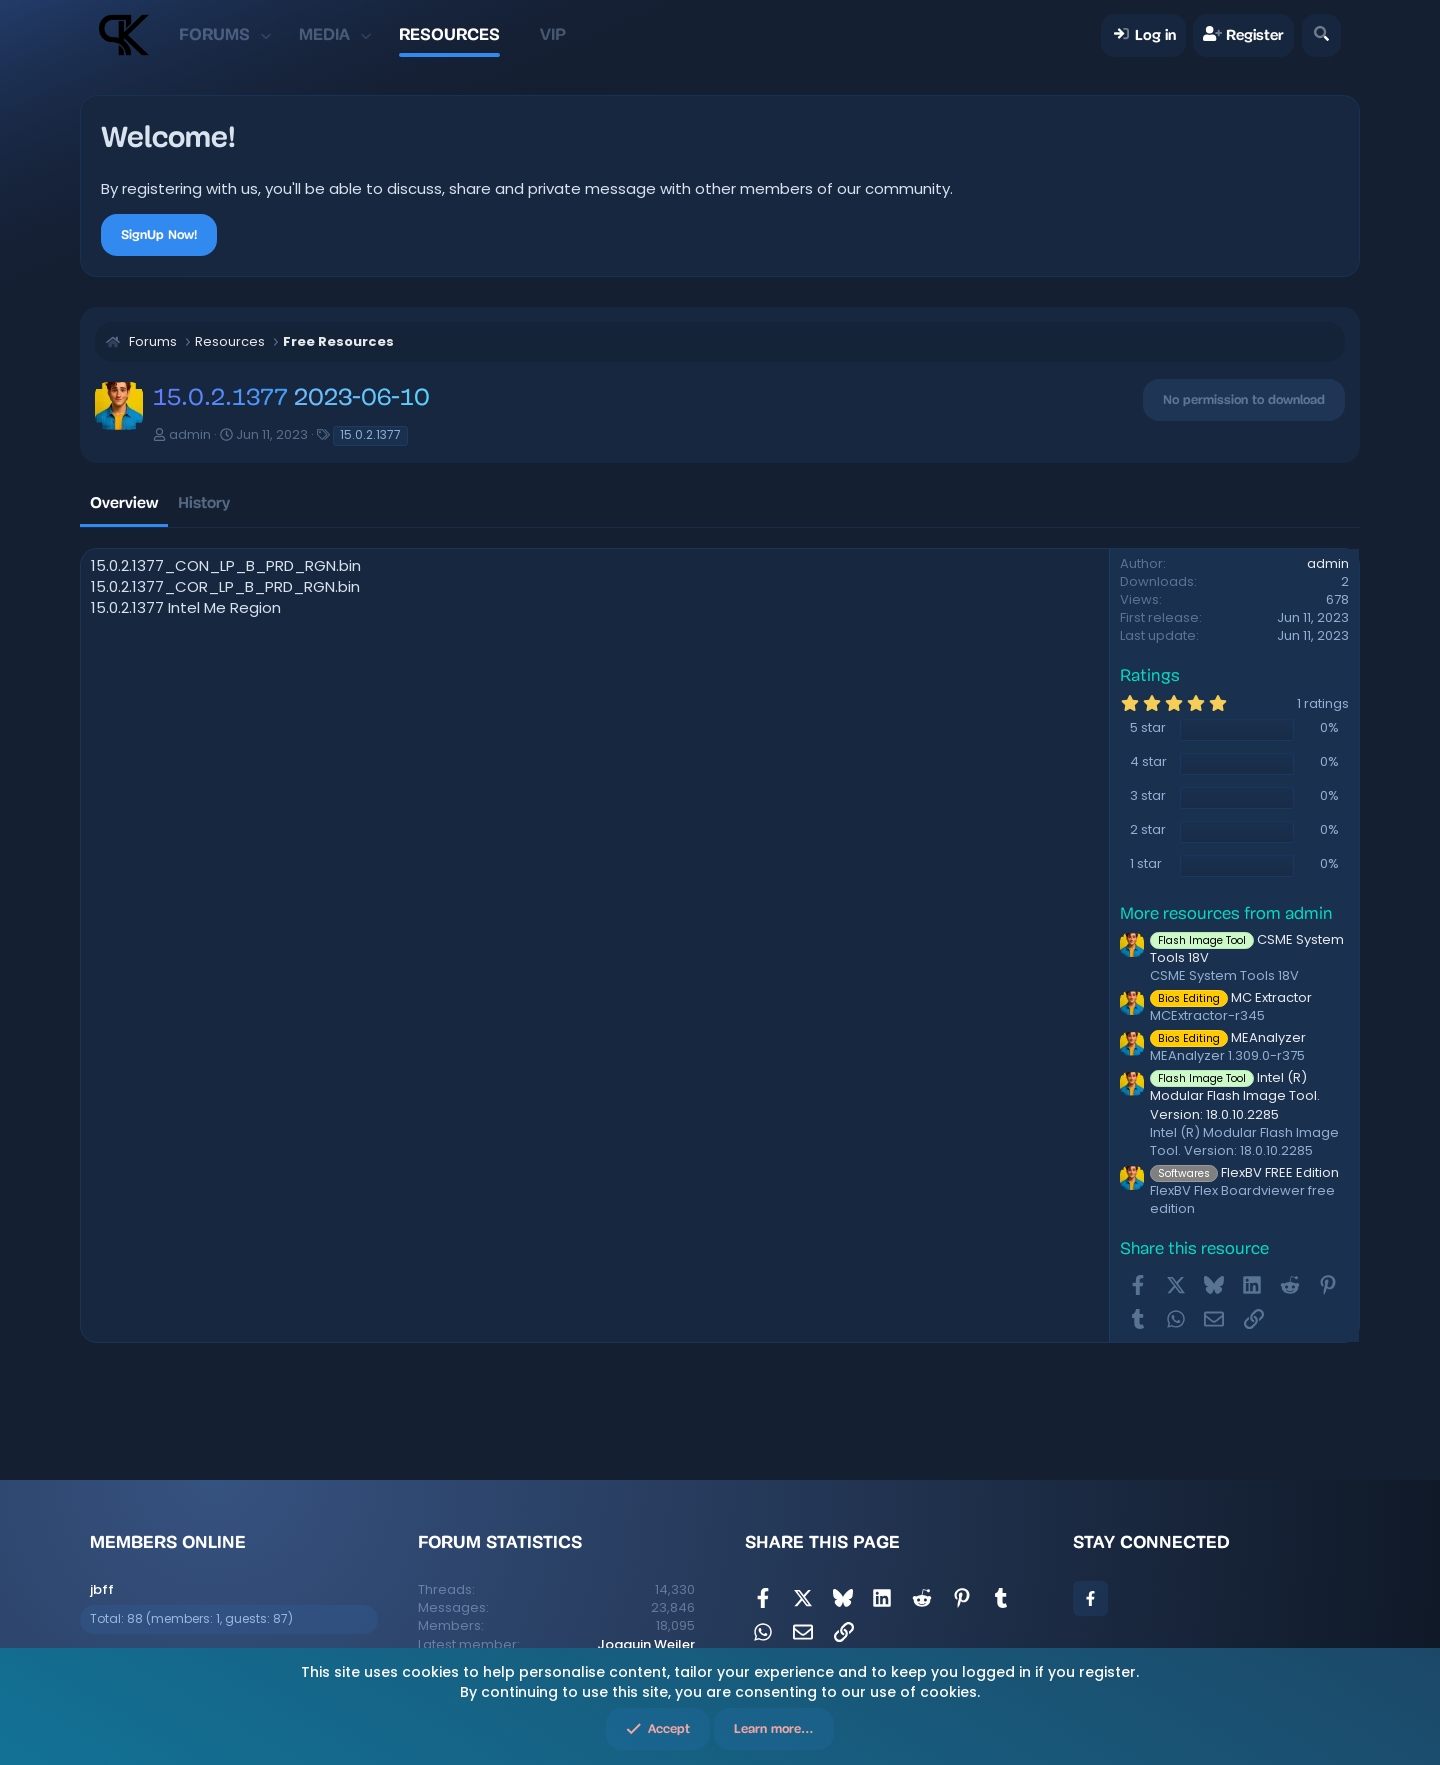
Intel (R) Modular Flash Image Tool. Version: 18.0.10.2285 (1235, 1095)
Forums (214, 34)
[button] (265, 35)
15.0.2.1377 (370, 434)
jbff (102, 1589)
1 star (1146, 864)
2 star (1148, 830)
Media (324, 34)
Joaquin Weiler (646, 1644)
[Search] (1321, 35)
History (204, 502)
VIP (553, 34)
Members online (168, 1542)
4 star (1148, 762)
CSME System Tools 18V (1247, 948)
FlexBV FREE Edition (1244, 1172)
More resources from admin (1226, 914)
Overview (124, 502)
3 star (1148, 796)
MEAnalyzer (1228, 1037)
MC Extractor (1231, 997)
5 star (1148, 728)
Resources (449, 34)
